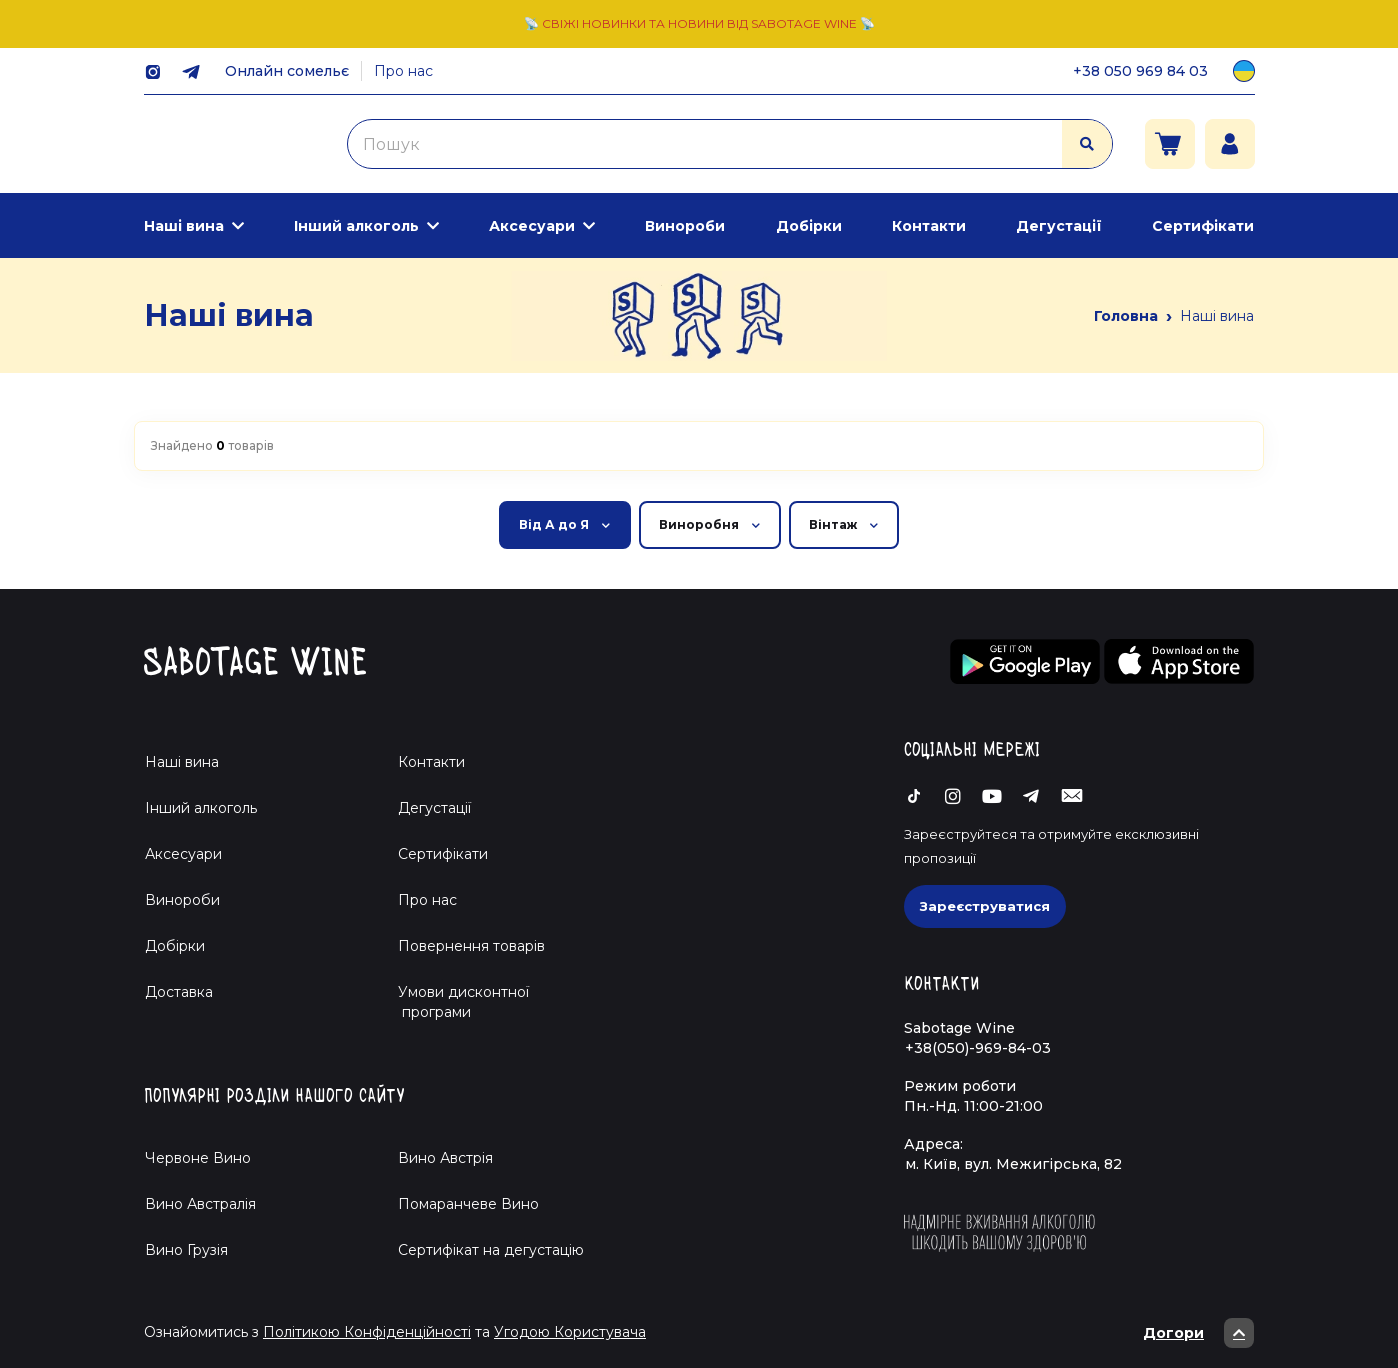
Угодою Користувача (570, 1332)
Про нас (403, 71)
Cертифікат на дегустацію (491, 1250)
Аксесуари (532, 226)
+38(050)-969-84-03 (978, 1048)
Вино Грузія (186, 1250)
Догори (1198, 1333)
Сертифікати (1203, 226)
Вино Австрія (445, 1158)
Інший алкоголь (356, 226)
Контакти (929, 226)
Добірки (809, 226)
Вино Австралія (200, 1204)
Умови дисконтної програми (455, 1002)
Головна (1126, 316)
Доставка (179, 992)
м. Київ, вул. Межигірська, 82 (1013, 1164)
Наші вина (184, 226)
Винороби (685, 226)
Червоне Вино (198, 1158)
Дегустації (1059, 226)
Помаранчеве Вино (468, 1204)
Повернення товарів (471, 946)
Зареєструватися (985, 906)
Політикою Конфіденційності (367, 1332)
